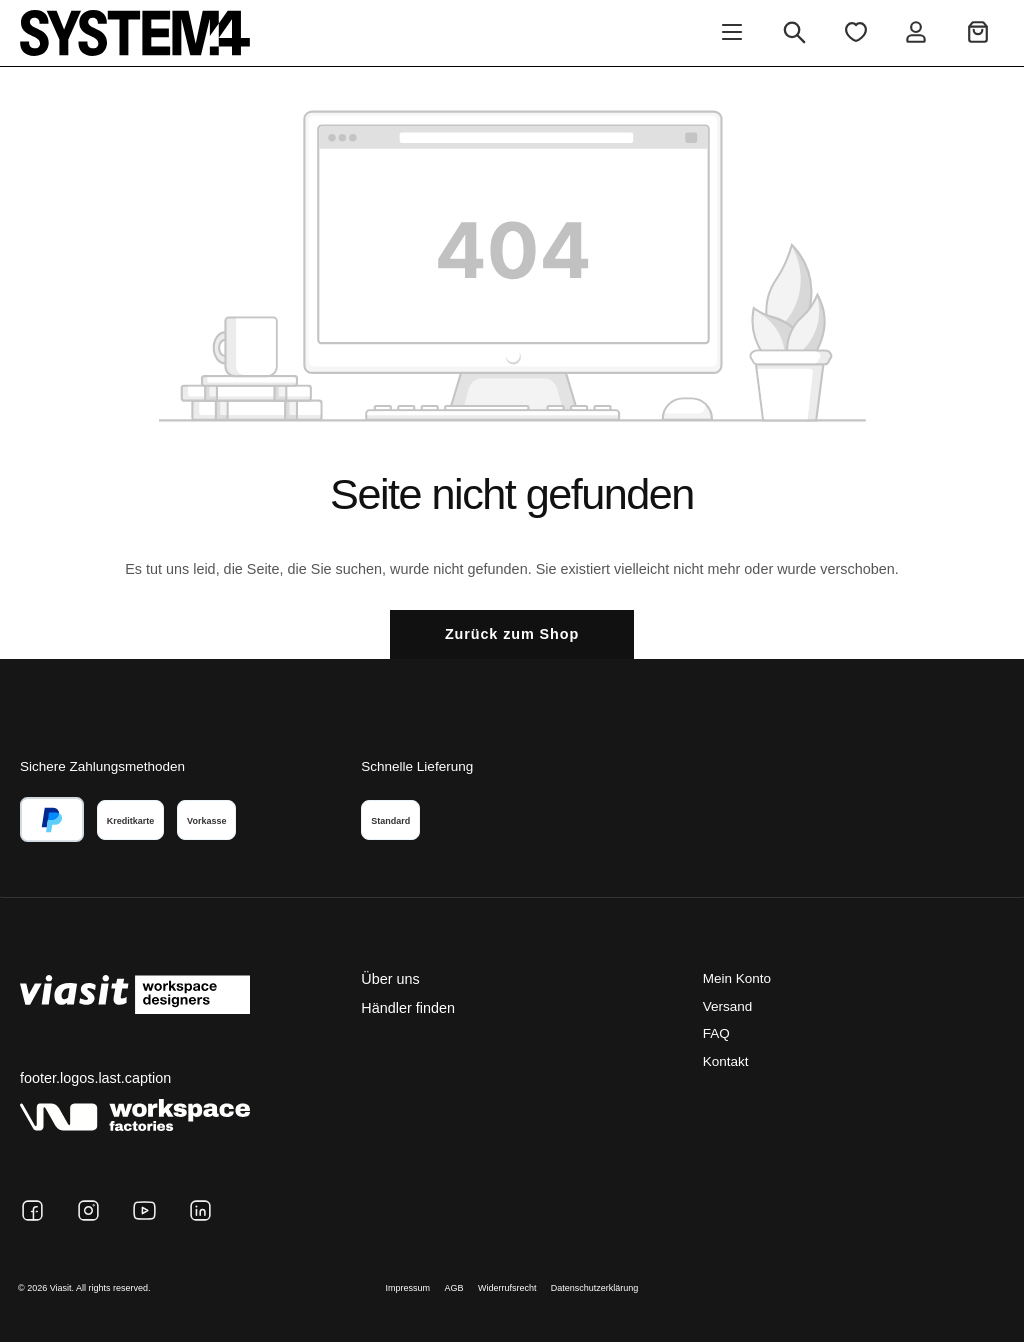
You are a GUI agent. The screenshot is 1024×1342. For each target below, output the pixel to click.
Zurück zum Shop (512, 634)
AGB (454, 1288)
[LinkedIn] (200, 1210)
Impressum (408, 1288)
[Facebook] (32, 1210)
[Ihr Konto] (916, 33)
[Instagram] (88, 1210)
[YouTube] (144, 1210)
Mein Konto (737, 978)
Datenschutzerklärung (595, 1288)
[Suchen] (794, 33)
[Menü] (732, 33)
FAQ (716, 1033)
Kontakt (726, 1061)
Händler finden (408, 1008)
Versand (728, 1006)
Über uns (390, 979)
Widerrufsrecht (507, 1288)
